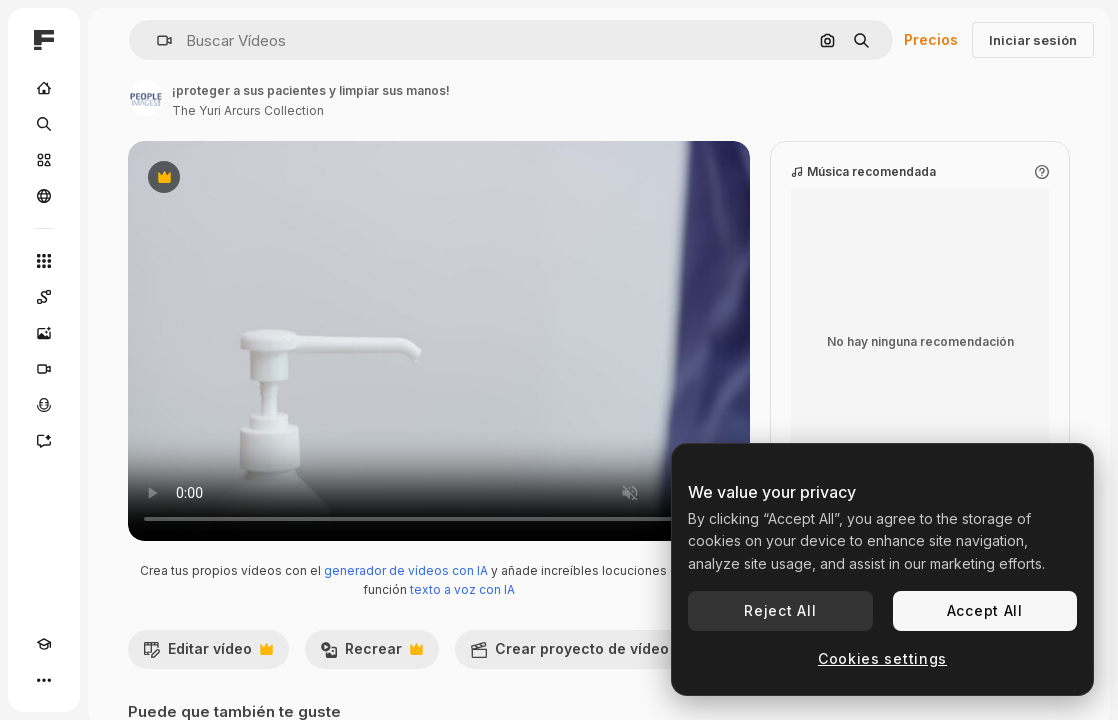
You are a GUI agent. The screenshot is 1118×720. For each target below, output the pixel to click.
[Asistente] (44, 441)
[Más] (44, 680)
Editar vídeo (208, 654)
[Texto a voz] (44, 405)
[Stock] (44, 160)
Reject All (780, 610)
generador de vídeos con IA (406, 570)
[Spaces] (44, 297)
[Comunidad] (44, 196)
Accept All (985, 610)
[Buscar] (44, 124)
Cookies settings (882, 658)
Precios (931, 39)
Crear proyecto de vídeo (580, 654)
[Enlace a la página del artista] (146, 98)
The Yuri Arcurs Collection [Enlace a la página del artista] (248, 110)
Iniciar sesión (1033, 40)
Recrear (371, 654)
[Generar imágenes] (44, 333)
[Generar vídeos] (44, 369)
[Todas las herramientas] (44, 261)
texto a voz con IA (462, 589)
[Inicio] (44, 88)
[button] (156, 40)
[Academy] (44, 644)
